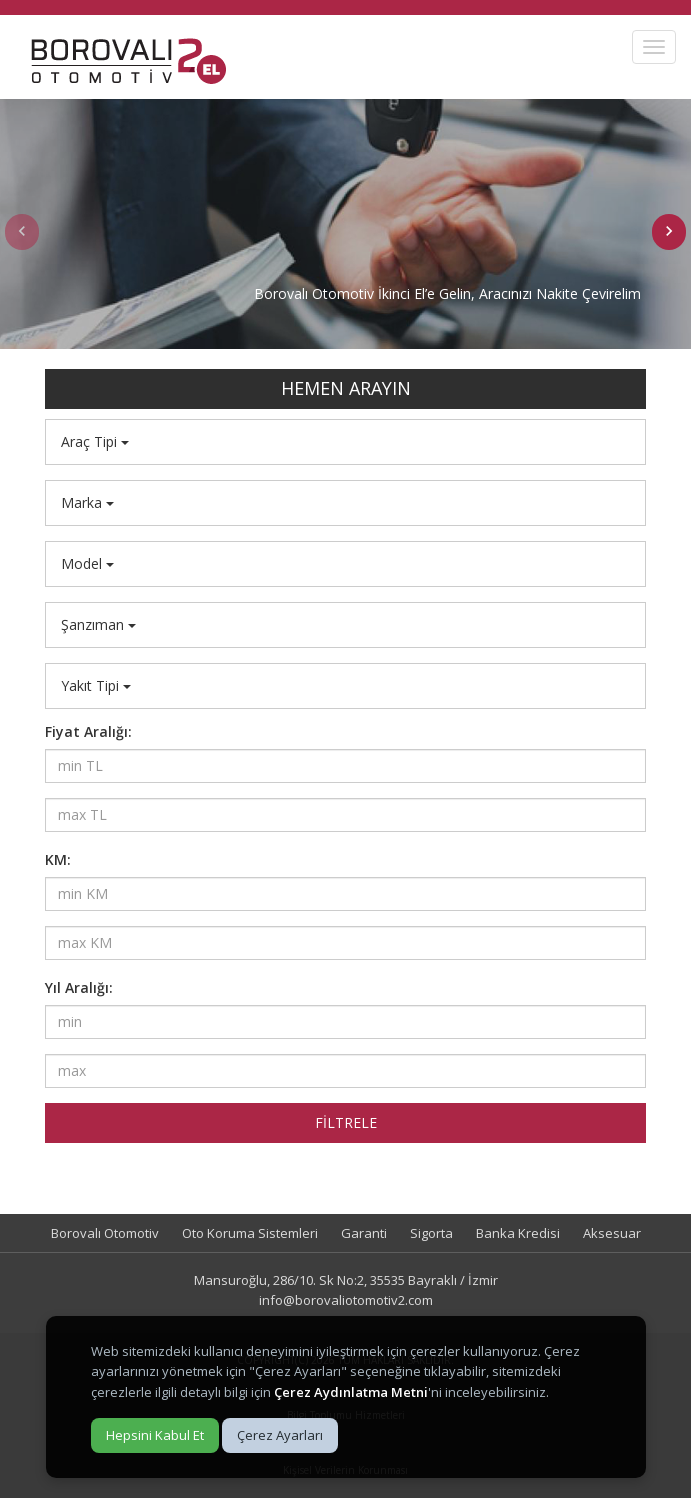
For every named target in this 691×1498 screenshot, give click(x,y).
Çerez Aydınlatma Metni (351, 1392)
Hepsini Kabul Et (155, 1435)
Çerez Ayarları (280, 1435)
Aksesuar (612, 1233)
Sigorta (431, 1233)
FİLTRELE (346, 1122)
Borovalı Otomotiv (105, 1233)
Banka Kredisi (518, 1233)
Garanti (364, 1233)
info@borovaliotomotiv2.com (346, 1300)
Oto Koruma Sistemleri (250, 1233)
